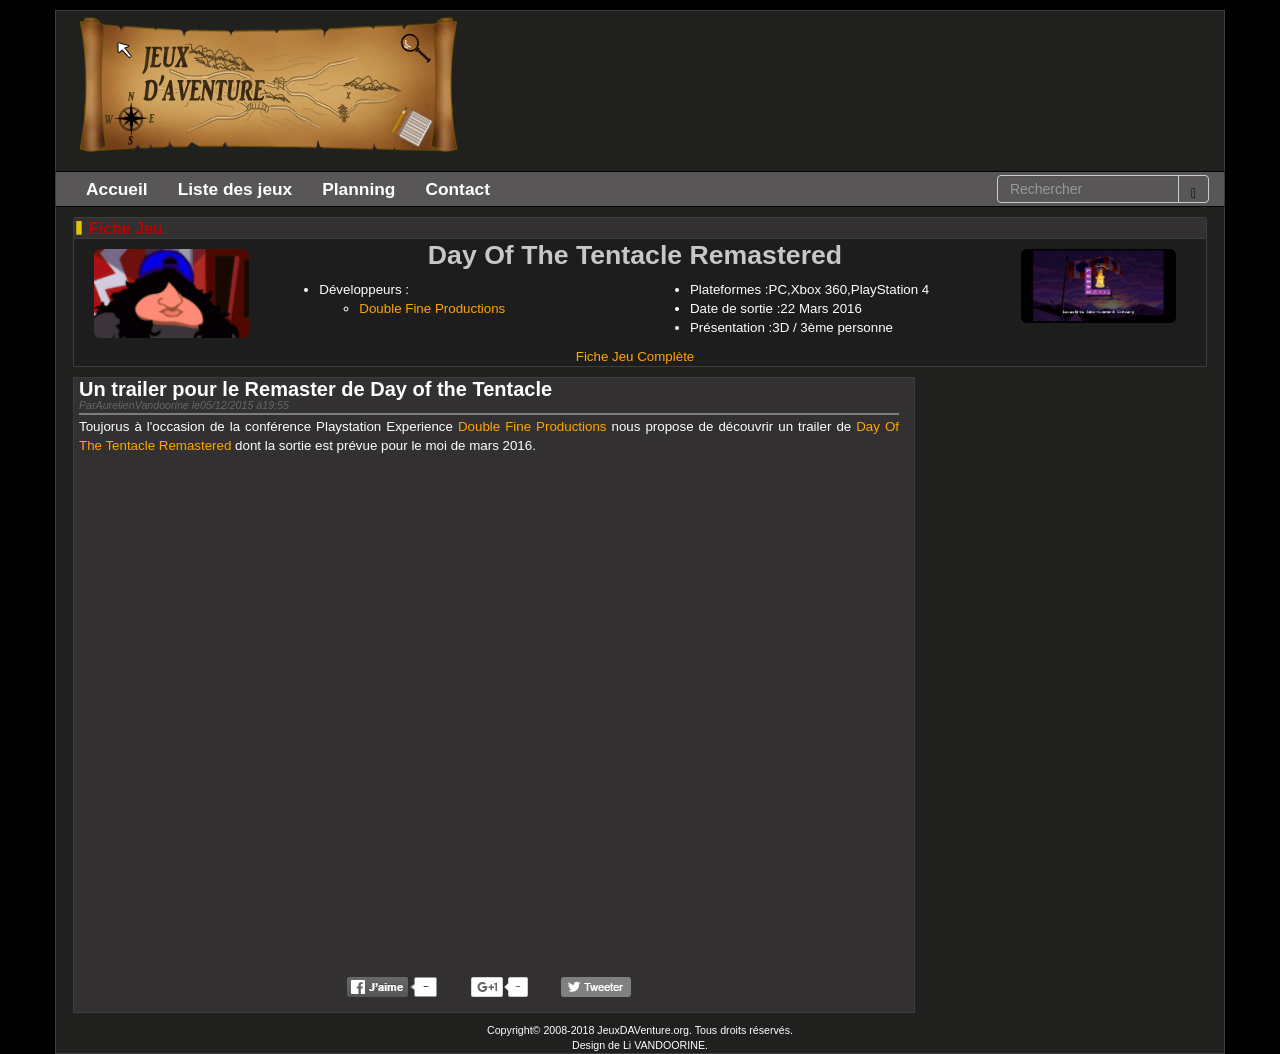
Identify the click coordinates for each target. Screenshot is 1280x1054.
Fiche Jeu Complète (635, 356)
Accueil (117, 189)
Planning (358, 189)
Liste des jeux (235, 189)
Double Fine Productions (432, 308)
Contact (457, 189)
